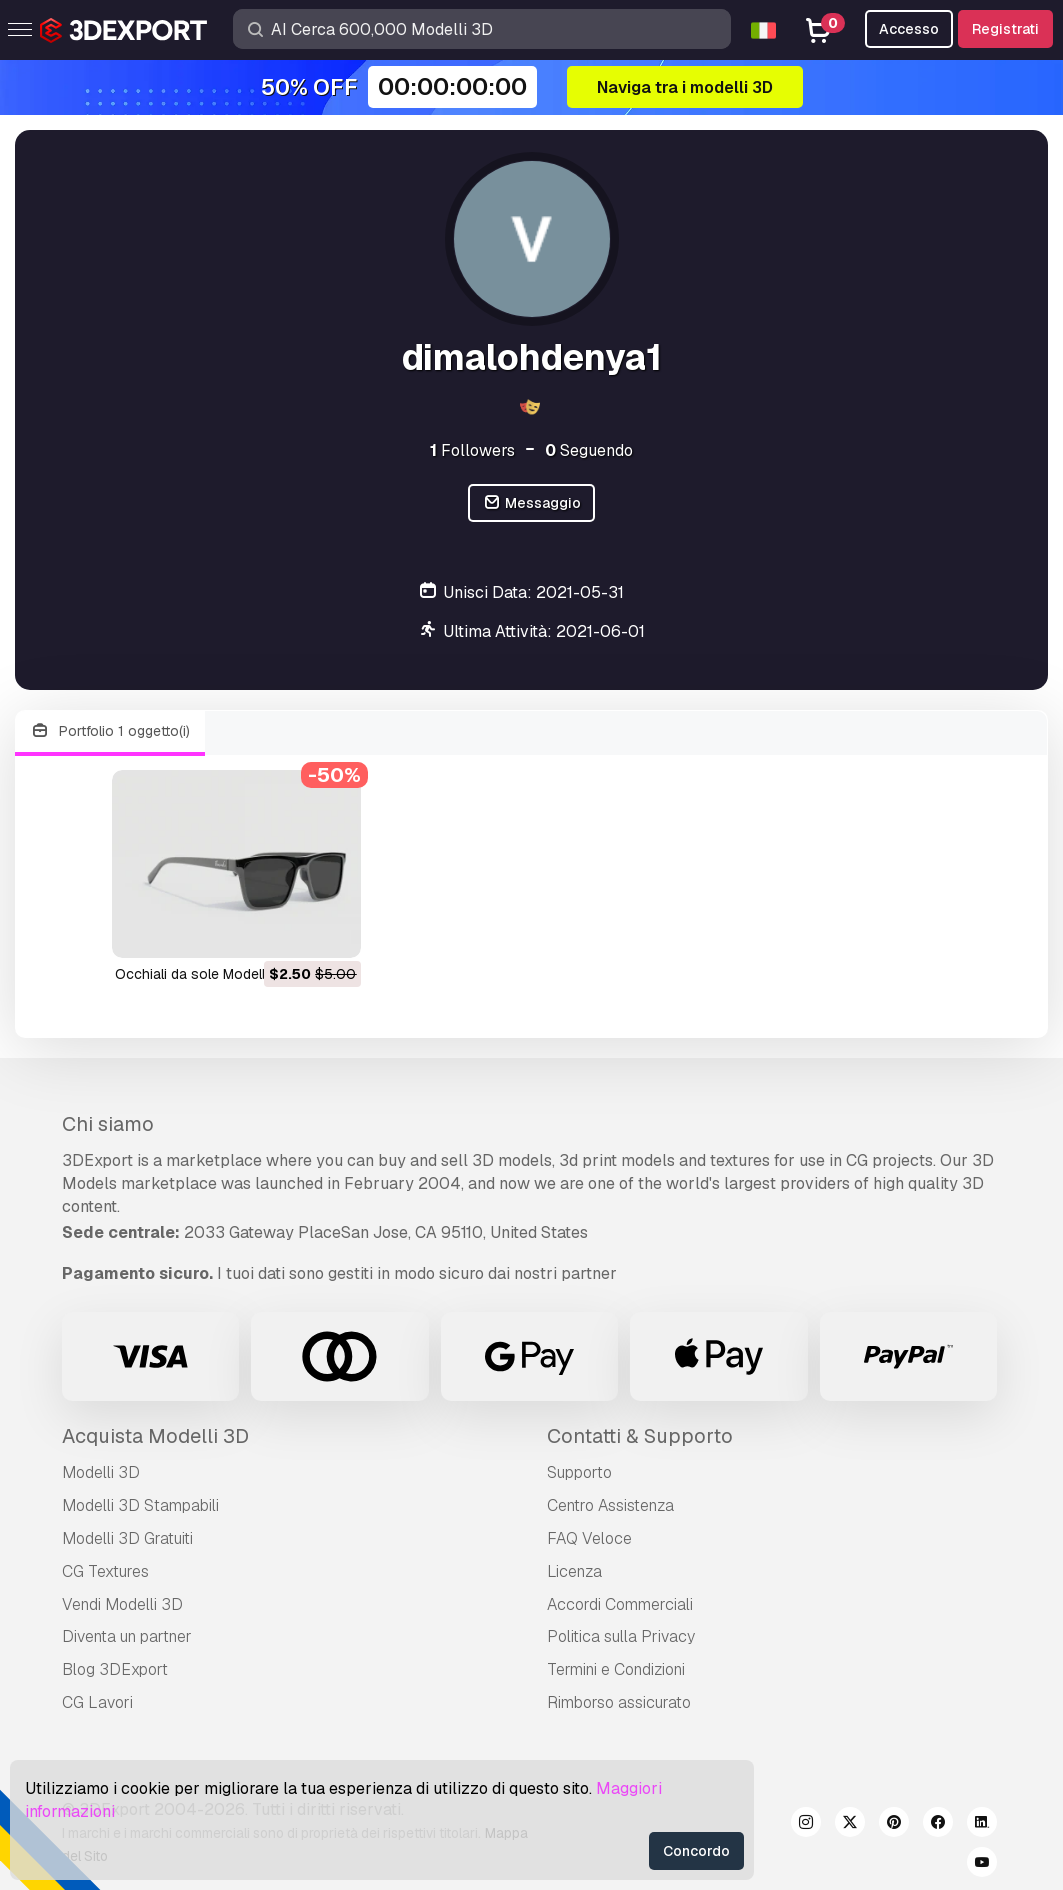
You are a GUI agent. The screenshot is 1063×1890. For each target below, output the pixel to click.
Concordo (696, 1851)
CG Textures (105, 1571)
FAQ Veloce (589, 1538)
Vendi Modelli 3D (122, 1604)
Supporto (579, 1472)
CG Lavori (97, 1702)
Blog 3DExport (115, 1669)
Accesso (909, 29)
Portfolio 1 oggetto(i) (110, 731)
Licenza (574, 1571)
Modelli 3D (101, 1472)
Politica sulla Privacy (621, 1636)
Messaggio (531, 503)
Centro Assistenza (610, 1505)
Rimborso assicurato (619, 1702)
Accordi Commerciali (620, 1604)
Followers (472, 450)
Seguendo (589, 450)
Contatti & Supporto (640, 1436)
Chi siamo (108, 1124)
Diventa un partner (127, 1636)
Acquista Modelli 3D (155, 1436)
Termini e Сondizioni (616, 1669)
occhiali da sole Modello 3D (205, 974)
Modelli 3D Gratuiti (127, 1538)
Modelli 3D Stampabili (140, 1505)
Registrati (1005, 29)
